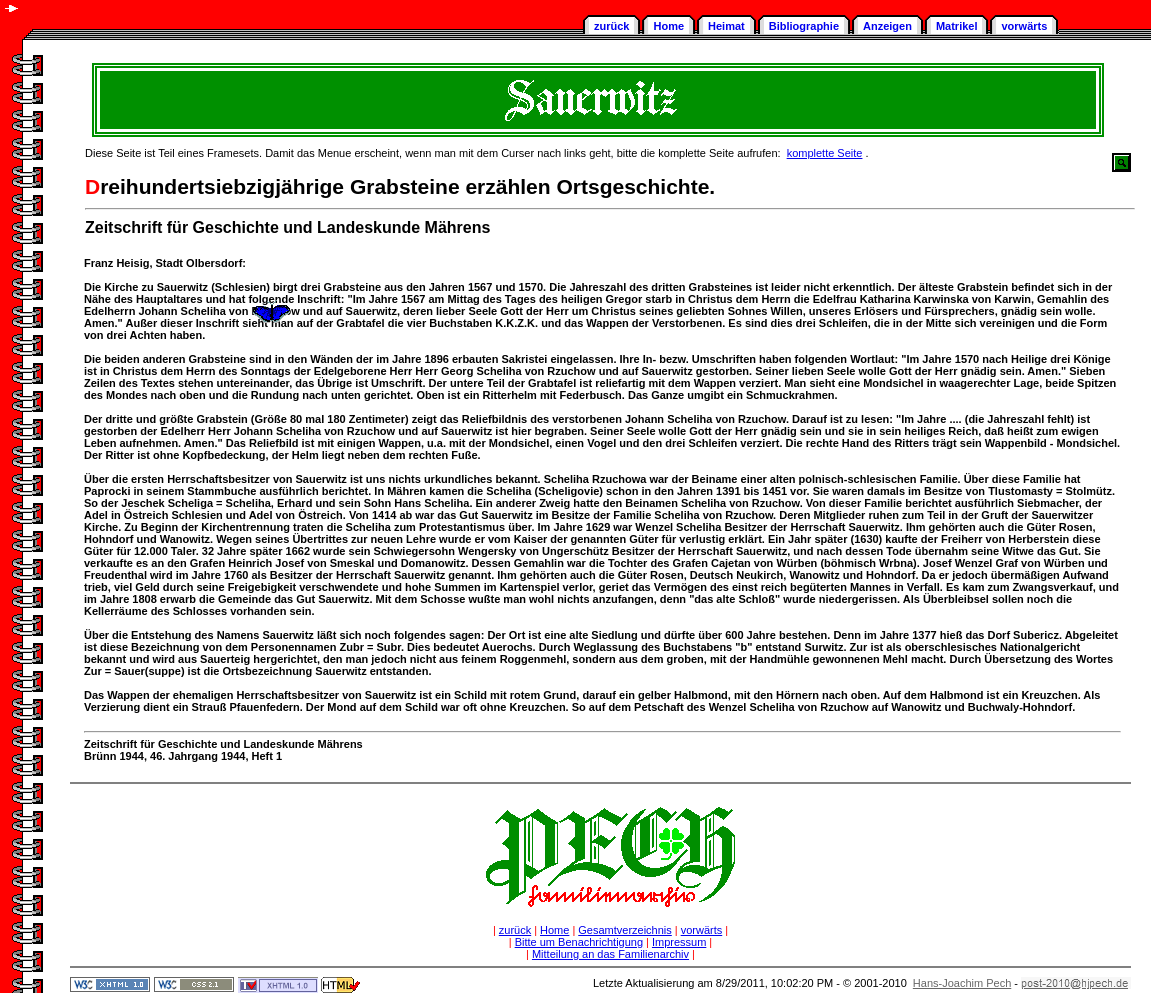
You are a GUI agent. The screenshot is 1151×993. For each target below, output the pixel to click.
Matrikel (957, 26)
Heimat (726, 26)
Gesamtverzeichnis (625, 930)
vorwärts (1024, 26)
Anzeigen (887, 26)
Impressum (679, 942)
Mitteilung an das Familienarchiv (610, 954)
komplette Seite (825, 153)
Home (668, 26)
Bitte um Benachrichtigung (579, 942)
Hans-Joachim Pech (962, 983)
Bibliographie (804, 26)
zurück (611, 26)
